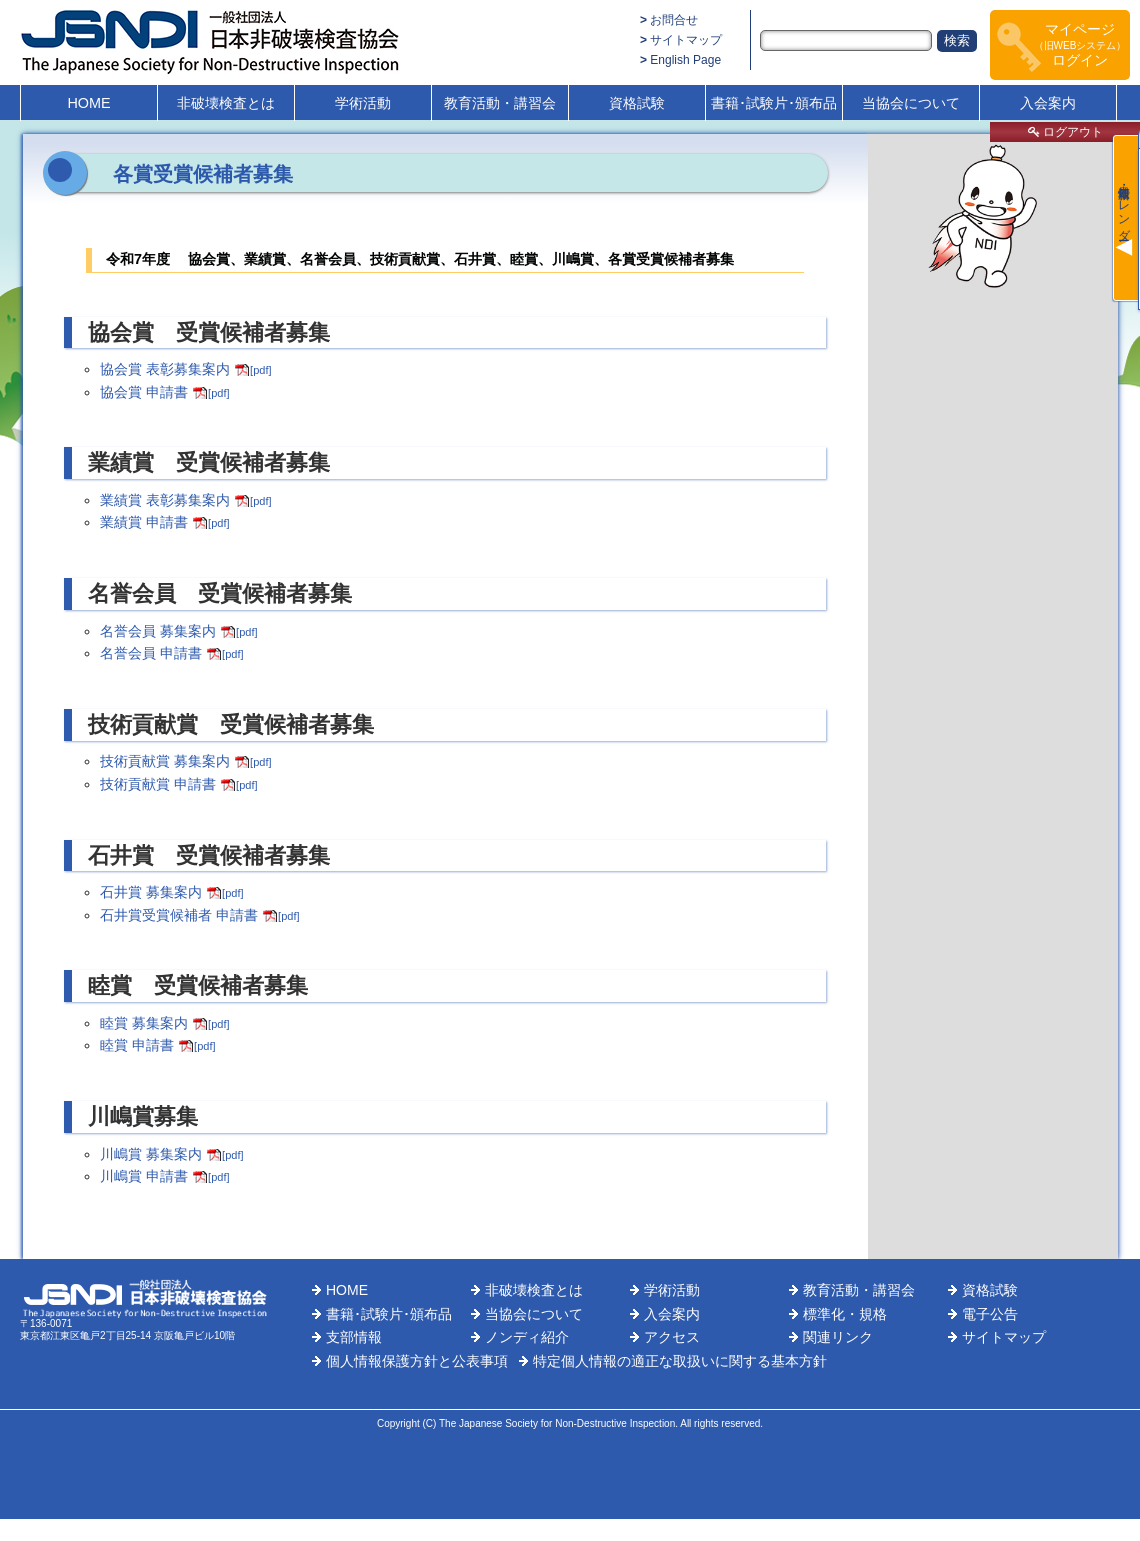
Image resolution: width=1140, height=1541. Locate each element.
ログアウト (1065, 132)
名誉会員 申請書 (171, 653)
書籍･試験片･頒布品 (774, 103)
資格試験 (637, 103)
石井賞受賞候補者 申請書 (199, 915)
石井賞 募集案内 (171, 892)
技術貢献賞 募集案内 (185, 761)
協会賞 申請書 (164, 392)
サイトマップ (686, 40)
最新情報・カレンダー (1124, 206)
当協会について (911, 103)
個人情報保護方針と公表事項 (417, 1361)
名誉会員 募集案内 (178, 631)
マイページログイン (1080, 44)
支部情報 (354, 1337)
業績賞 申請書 (164, 522)
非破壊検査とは (226, 103)
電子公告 (990, 1314)
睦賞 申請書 (157, 1045)
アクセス (672, 1337)
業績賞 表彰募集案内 (185, 500)
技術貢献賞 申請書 (178, 784)
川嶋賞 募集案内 (171, 1154)
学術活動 (363, 103)
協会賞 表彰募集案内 (185, 369)
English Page (685, 60)
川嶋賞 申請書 (164, 1176)
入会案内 (1048, 103)
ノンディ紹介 (527, 1337)
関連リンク (838, 1337)
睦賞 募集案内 (164, 1023)
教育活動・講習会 (500, 103)
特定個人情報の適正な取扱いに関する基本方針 (680, 1361)
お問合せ (674, 20)
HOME (88, 103)
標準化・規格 (845, 1314)
